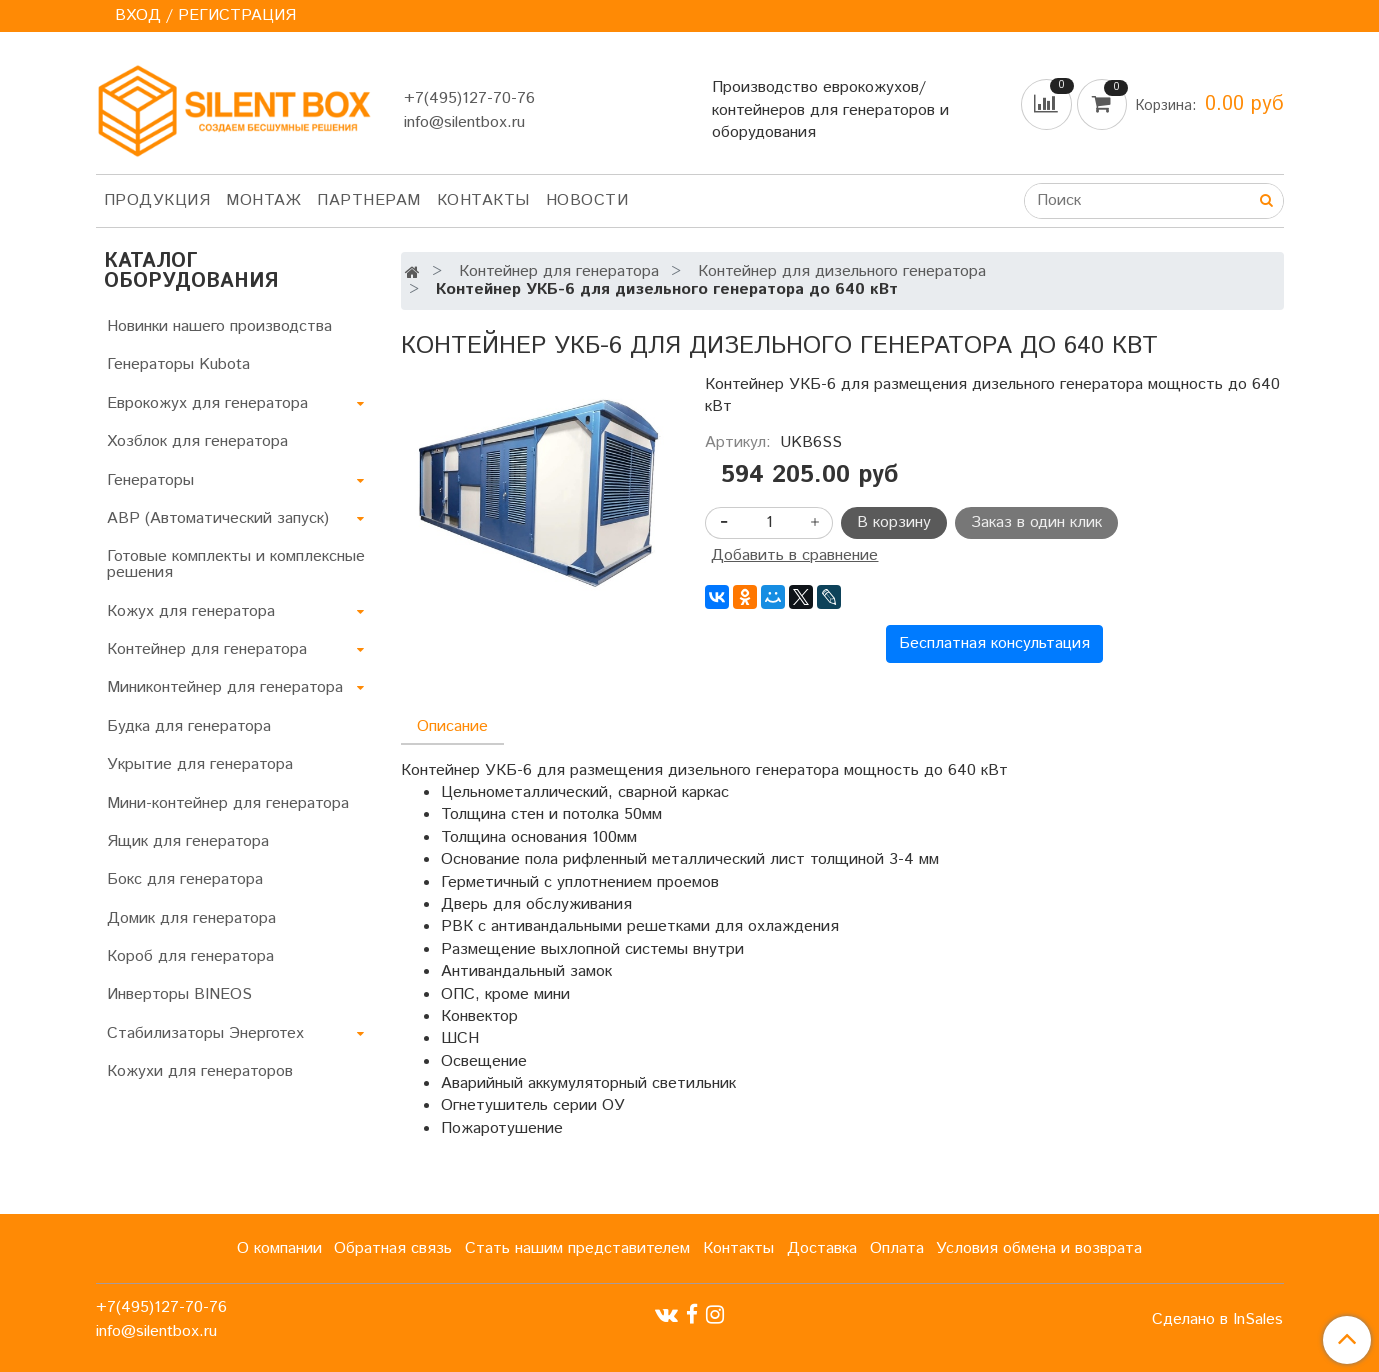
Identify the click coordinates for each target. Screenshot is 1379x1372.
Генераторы (150, 480)
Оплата (897, 1248)
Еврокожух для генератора (207, 403)
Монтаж (263, 200)
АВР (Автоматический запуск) (218, 518)
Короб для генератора (190, 956)
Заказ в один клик (1036, 522)
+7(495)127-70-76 (469, 98)
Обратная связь (393, 1248)
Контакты (483, 200)
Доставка (822, 1248)
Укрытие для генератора (200, 764)
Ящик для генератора (188, 841)
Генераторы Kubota (178, 364)
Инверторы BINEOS (179, 994)
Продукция (157, 200)
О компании (279, 1248)
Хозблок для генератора (197, 441)
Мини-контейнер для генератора (228, 803)
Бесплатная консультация (994, 643)
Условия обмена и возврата (1039, 1248)
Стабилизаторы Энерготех (205, 1033)
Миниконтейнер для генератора (225, 687)
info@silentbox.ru (464, 122)
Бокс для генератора (185, 879)
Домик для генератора (191, 918)
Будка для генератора (189, 726)
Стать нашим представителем (577, 1248)
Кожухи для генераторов (200, 1071)
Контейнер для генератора (559, 271)
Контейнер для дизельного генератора (842, 271)
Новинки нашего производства (219, 326)
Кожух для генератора (191, 611)
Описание (452, 726)
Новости (587, 200)
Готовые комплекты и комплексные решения (236, 564)
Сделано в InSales (1217, 1320)
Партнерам (369, 200)
